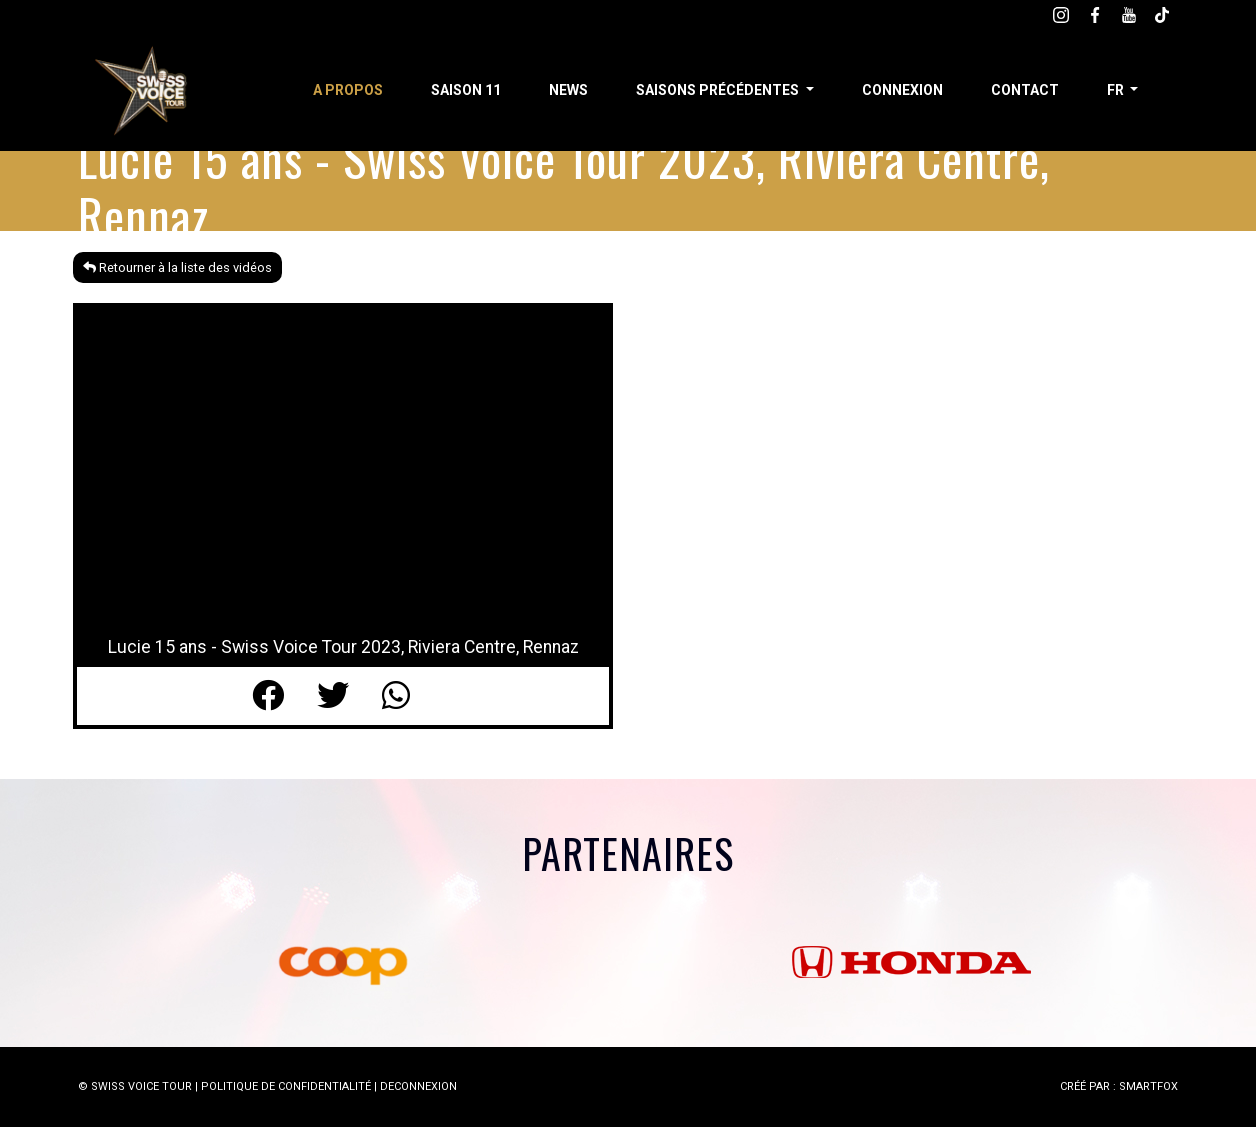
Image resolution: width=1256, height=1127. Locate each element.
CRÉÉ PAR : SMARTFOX (1119, 1086)
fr (1117, 90)
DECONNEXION (418, 1086)
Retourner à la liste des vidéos (177, 267)
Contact (1025, 90)
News (568, 90)
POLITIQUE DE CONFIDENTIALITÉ (286, 1086)
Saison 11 (466, 90)
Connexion (902, 90)
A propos (348, 90)
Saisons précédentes (719, 90)
